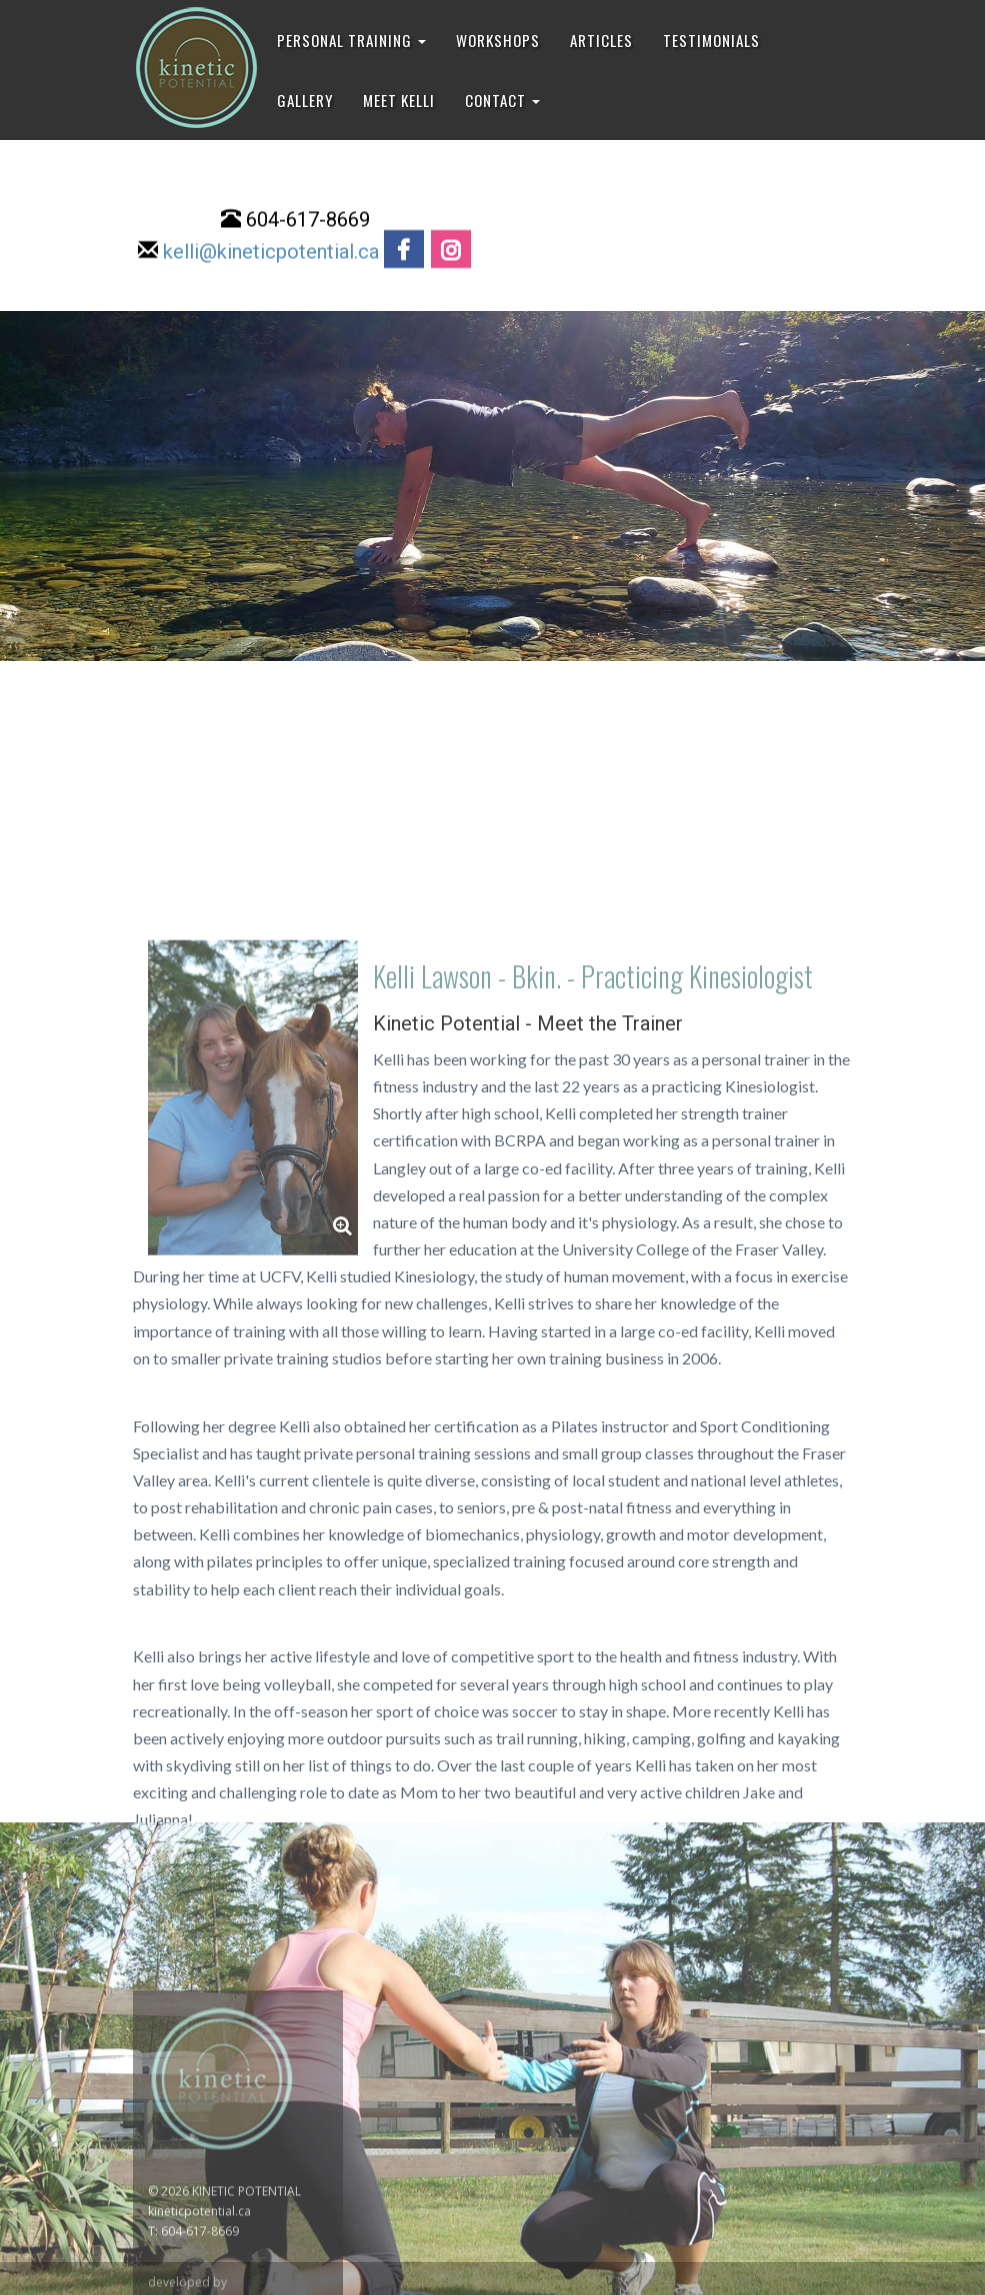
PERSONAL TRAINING (351, 40)
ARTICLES (601, 40)
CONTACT (502, 100)
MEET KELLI (399, 100)
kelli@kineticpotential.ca (271, 254)
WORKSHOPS (498, 40)
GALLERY (305, 100)
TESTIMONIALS (711, 40)
